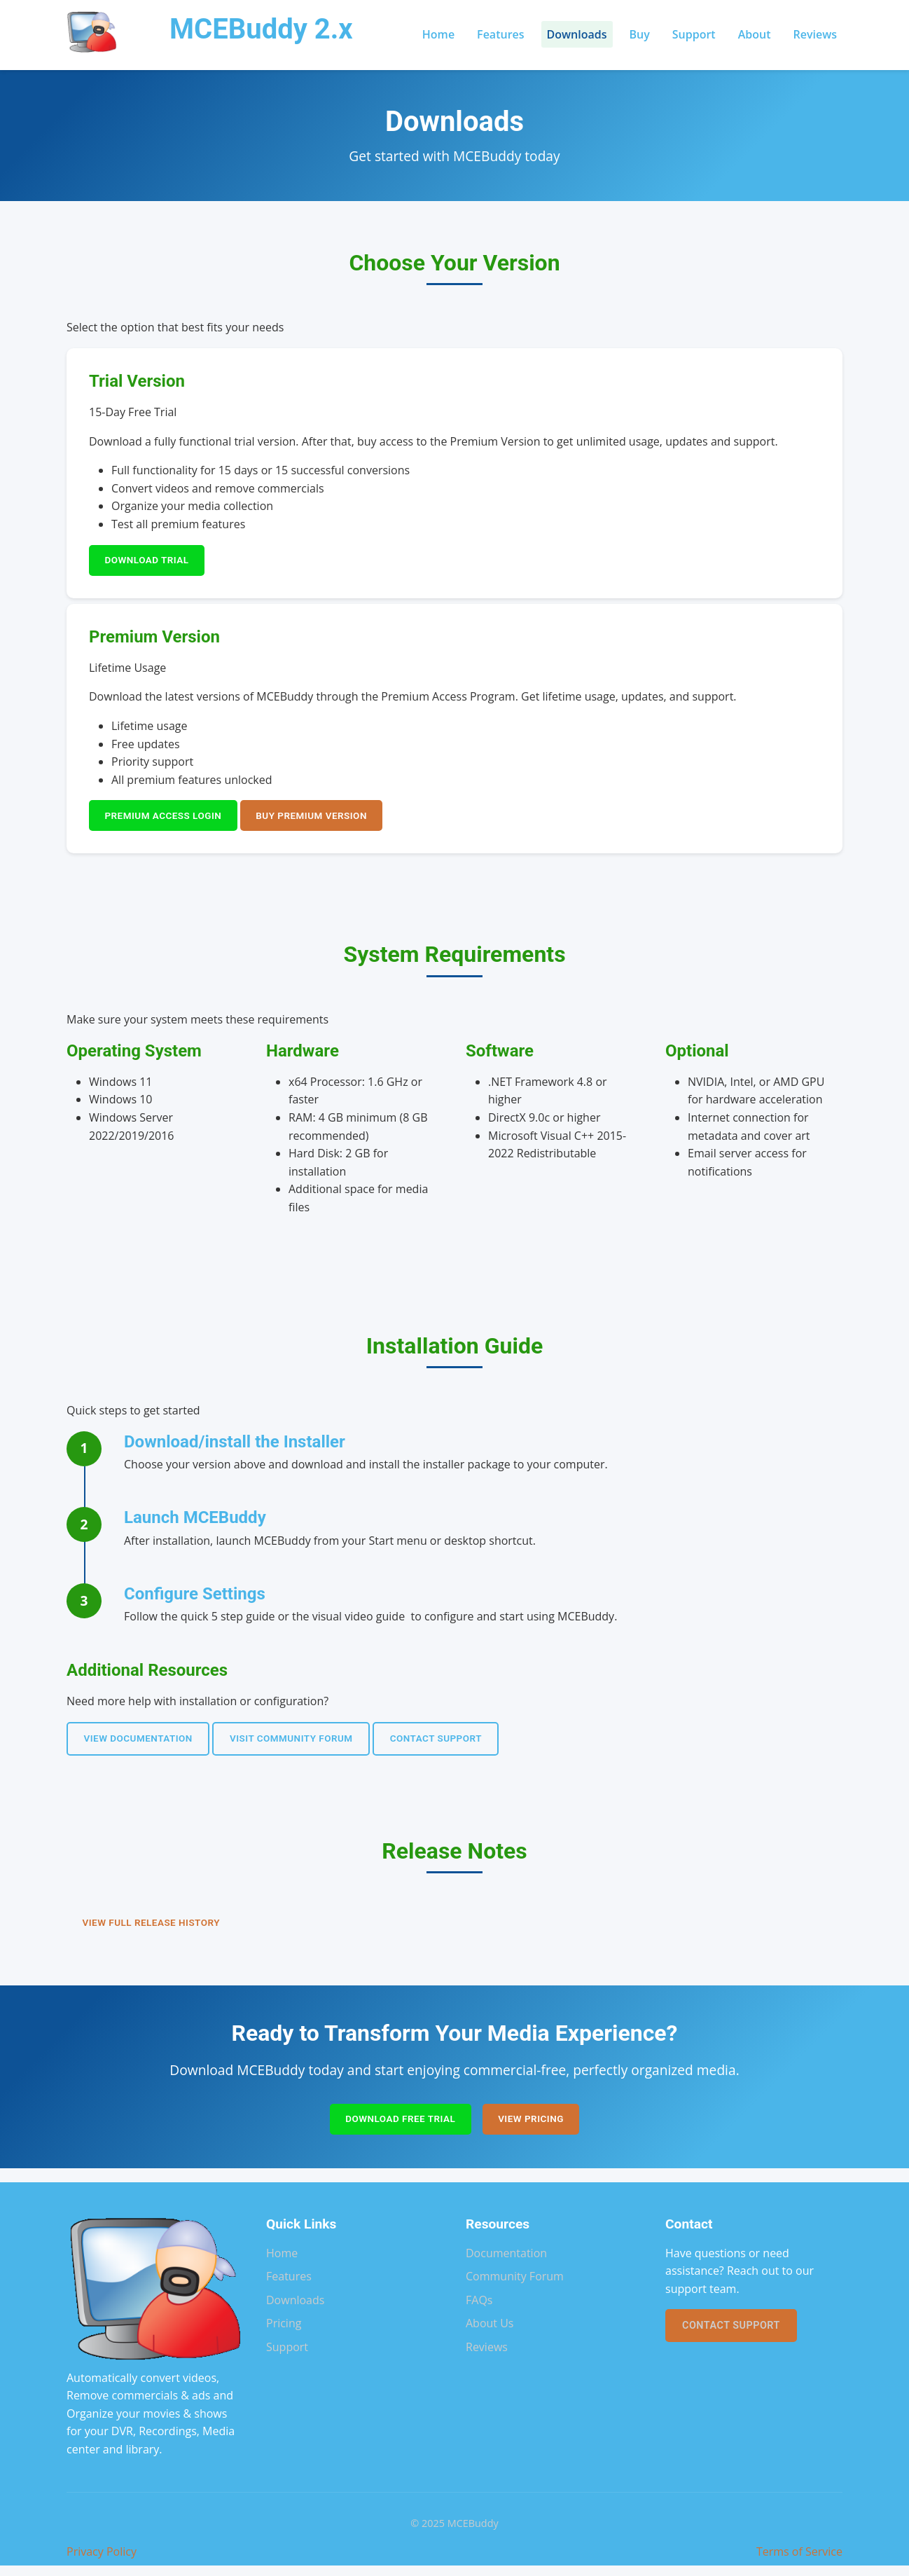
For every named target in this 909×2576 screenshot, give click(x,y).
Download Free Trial (396, 2129)
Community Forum (515, 2287)
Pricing (283, 2334)
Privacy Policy (102, 2562)
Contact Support (459, 1744)
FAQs (479, 2310)
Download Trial (150, 561)
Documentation (506, 2263)
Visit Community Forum (305, 1744)
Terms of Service (799, 2562)
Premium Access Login (168, 819)
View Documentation (143, 1744)
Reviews (815, 34)
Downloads (577, 34)
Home (438, 34)
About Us (490, 2334)
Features (500, 34)
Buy (640, 34)
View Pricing (536, 2129)
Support (694, 34)
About (754, 34)
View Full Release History (156, 1930)
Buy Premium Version (326, 819)
